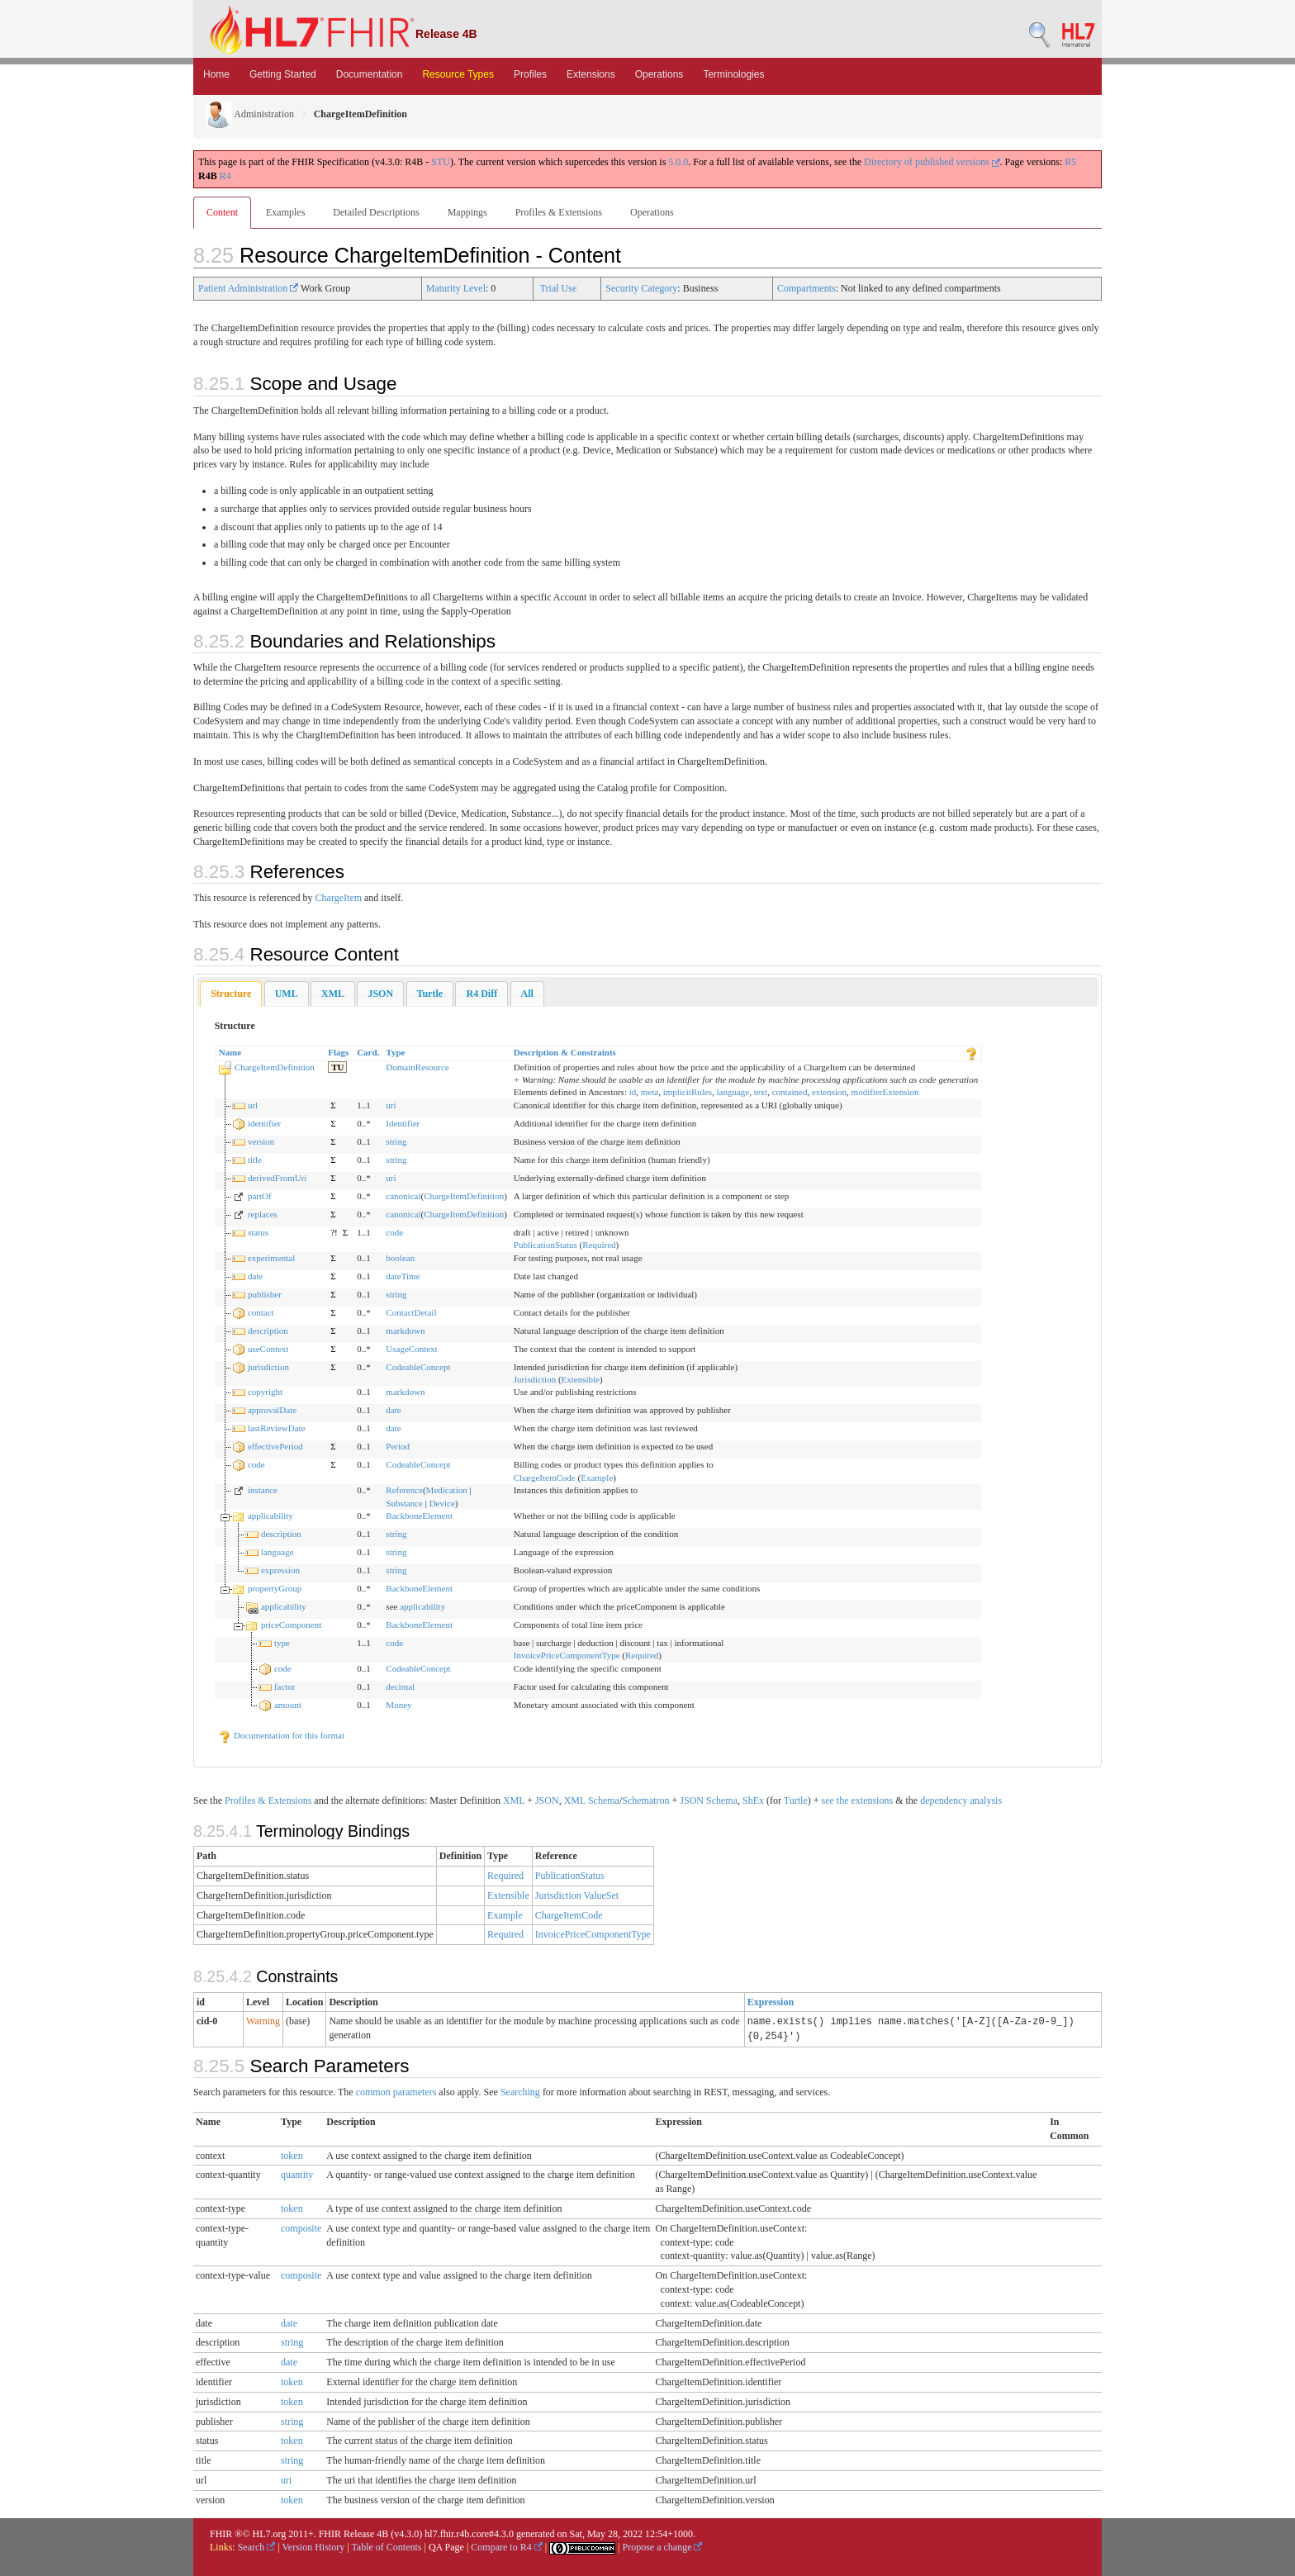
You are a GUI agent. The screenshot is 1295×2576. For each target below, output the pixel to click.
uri (391, 1105)
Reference (404, 1490)
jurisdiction (268, 1367)
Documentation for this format (281, 1735)
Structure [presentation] (231, 993)
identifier (264, 1123)
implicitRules (687, 1092)
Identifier (403, 1123)
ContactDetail (411, 1312)
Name (230, 1052)
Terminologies (733, 74)
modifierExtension (885, 1092)
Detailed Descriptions (376, 212)
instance (263, 1490)
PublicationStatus (545, 1245)
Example (597, 1478)
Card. (368, 1052)
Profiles (530, 74)
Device (442, 1503)
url (253, 1105)
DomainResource (417, 1067)
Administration (250, 114)
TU (337, 1067)
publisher (265, 1294)
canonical (403, 1196)
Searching (520, 2092)
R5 (1070, 162)
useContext (268, 1349)
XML (513, 1800)
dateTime (403, 1276)
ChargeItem (338, 898)
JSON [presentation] (380, 993)
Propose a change (662, 2547)
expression (280, 1570)
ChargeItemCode (545, 1478)
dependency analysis (961, 1800)
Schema (603, 1800)
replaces (263, 1214)
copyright (265, 1392)
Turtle (796, 1800)
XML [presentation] (332, 993)
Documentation (369, 74)
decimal (400, 1686)
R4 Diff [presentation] (481, 993)
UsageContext (411, 1349)
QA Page (446, 2547)
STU (440, 162)
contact (261, 1312)
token (292, 2155)
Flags (338, 1052)
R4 (225, 176)
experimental (271, 1258)
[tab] (231, 994)
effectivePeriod (275, 1446)
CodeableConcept (418, 1367)
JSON (547, 1800)
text (761, 1092)
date (255, 1276)
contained (790, 1092)
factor (285, 1686)
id (633, 1092)
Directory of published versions (932, 162)
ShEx (753, 1800)
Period (398, 1446)
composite (301, 2228)
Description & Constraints (565, 1052)
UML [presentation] (286, 993)
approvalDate (272, 1410)
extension (829, 1092)
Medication (446, 1490)
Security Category (641, 288)
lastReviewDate (277, 1428)
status (258, 1232)
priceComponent (291, 1625)
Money (398, 1705)
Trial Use (558, 288)
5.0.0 (678, 162)
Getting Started (282, 74)
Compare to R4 (506, 2547)
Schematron (645, 1800)
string (396, 1141)
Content (222, 212)
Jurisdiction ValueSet (577, 1895)
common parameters (396, 2092)
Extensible (581, 1379)
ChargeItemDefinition (275, 1067)
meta (649, 1092)
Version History (313, 2547)
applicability (270, 1515)
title (255, 1160)
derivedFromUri (277, 1178)
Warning (263, 2021)
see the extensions (857, 1800)
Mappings (467, 212)
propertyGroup (274, 1588)
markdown (405, 1330)
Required (598, 1245)
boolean (400, 1258)
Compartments (806, 288)
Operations (659, 74)
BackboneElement (419, 1515)
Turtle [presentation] (430, 993)
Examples (285, 212)
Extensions (591, 74)
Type (395, 1052)
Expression (770, 2002)
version (261, 1141)
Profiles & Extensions (558, 212)
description (268, 1330)
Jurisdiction (535, 1379)
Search (257, 2547)
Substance (404, 1503)
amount (287, 1705)
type (282, 1643)
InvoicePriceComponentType (567, 1655)
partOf (260, 1196)
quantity (297, 2174)
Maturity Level (456, 288)
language (732, 1092)
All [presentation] (527, 993)
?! (334, 1232)
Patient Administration (248, 288)
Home (216, 74)
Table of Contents (386, 2547)
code (394, 1232)
